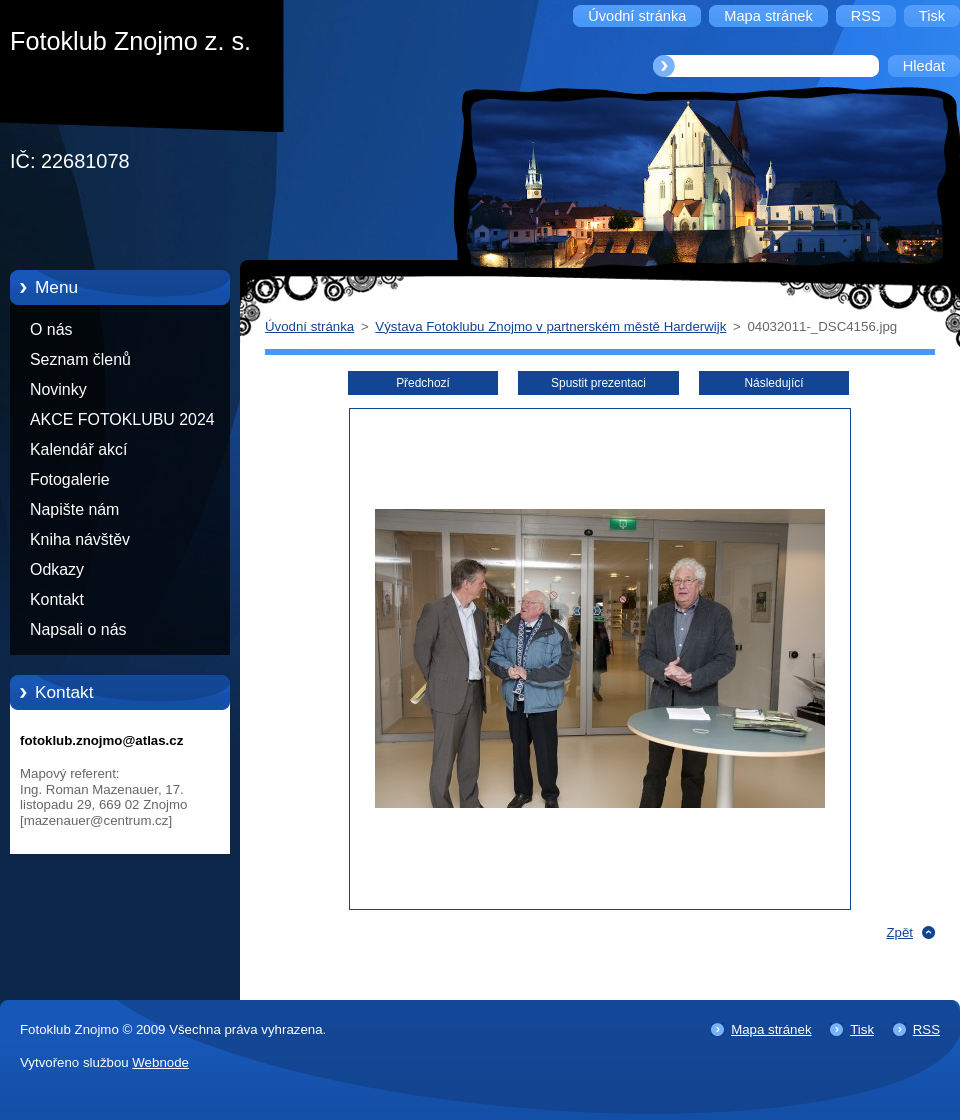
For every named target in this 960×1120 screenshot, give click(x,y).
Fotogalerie (70, 479)
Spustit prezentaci (598, 383)
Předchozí (423, 383)
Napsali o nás (78, 629)
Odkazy (57, 569)
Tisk (862, 1029)
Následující (773, 383)
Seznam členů (80, 359)
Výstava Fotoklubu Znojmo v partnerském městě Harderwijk (550, 326)
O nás (51, 329)
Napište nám (74, 509)
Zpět (899, 932)
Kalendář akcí (78, 449)
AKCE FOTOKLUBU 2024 (122, 419)
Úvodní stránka (309, 326)
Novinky (58, 389)
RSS (926, 1029)
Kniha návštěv (80, 539)
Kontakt (57, 599)
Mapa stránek (771, 1029)
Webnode (160, 1062)
